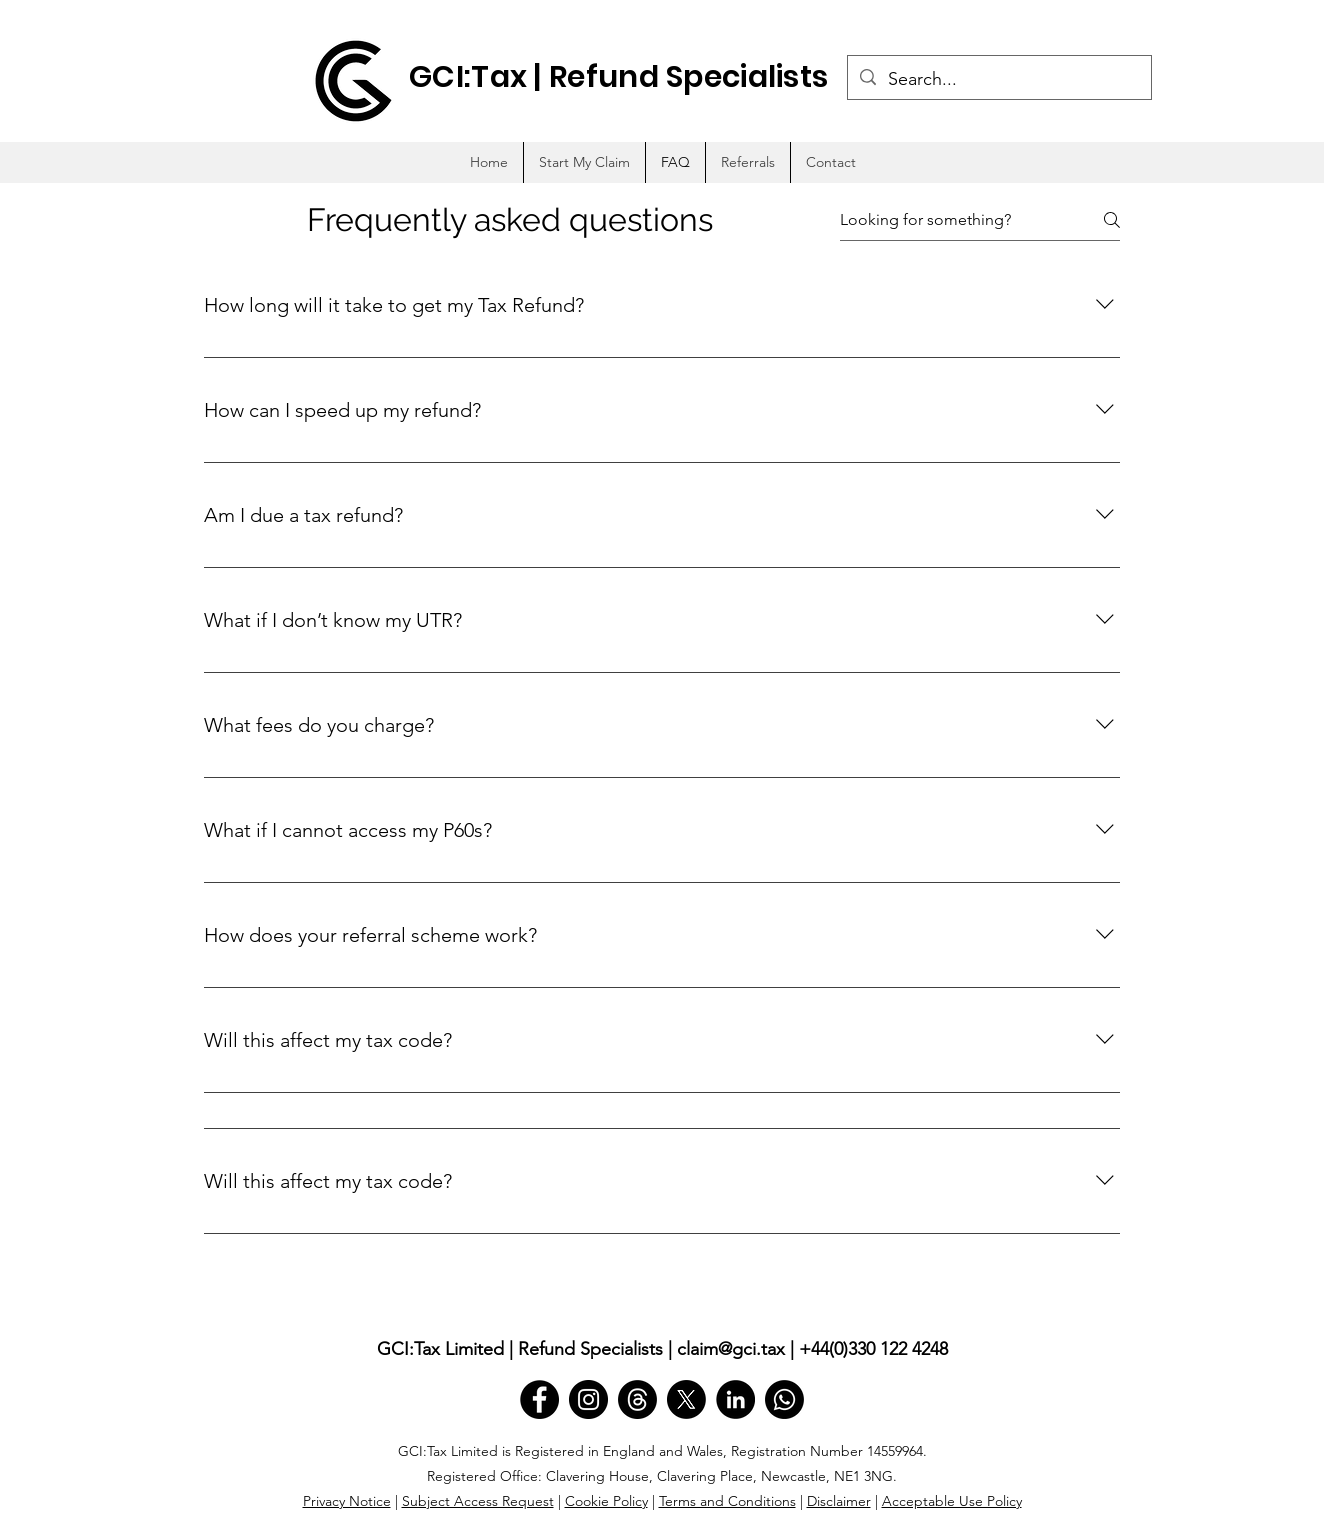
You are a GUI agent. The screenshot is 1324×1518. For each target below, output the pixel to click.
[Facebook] (539, 1399)
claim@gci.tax (731, 1349)
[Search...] (998, 80)
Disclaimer (839, 1501)
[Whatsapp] (784, 1399)
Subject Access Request (478, 1501)
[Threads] (637, 1399)
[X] (686, 1399)
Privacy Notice (347, 1501)
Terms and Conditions (727, 1501)
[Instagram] (588, 1399)
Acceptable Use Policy (952, 1501)
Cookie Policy (606, 1501)
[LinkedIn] (735, 1399)
